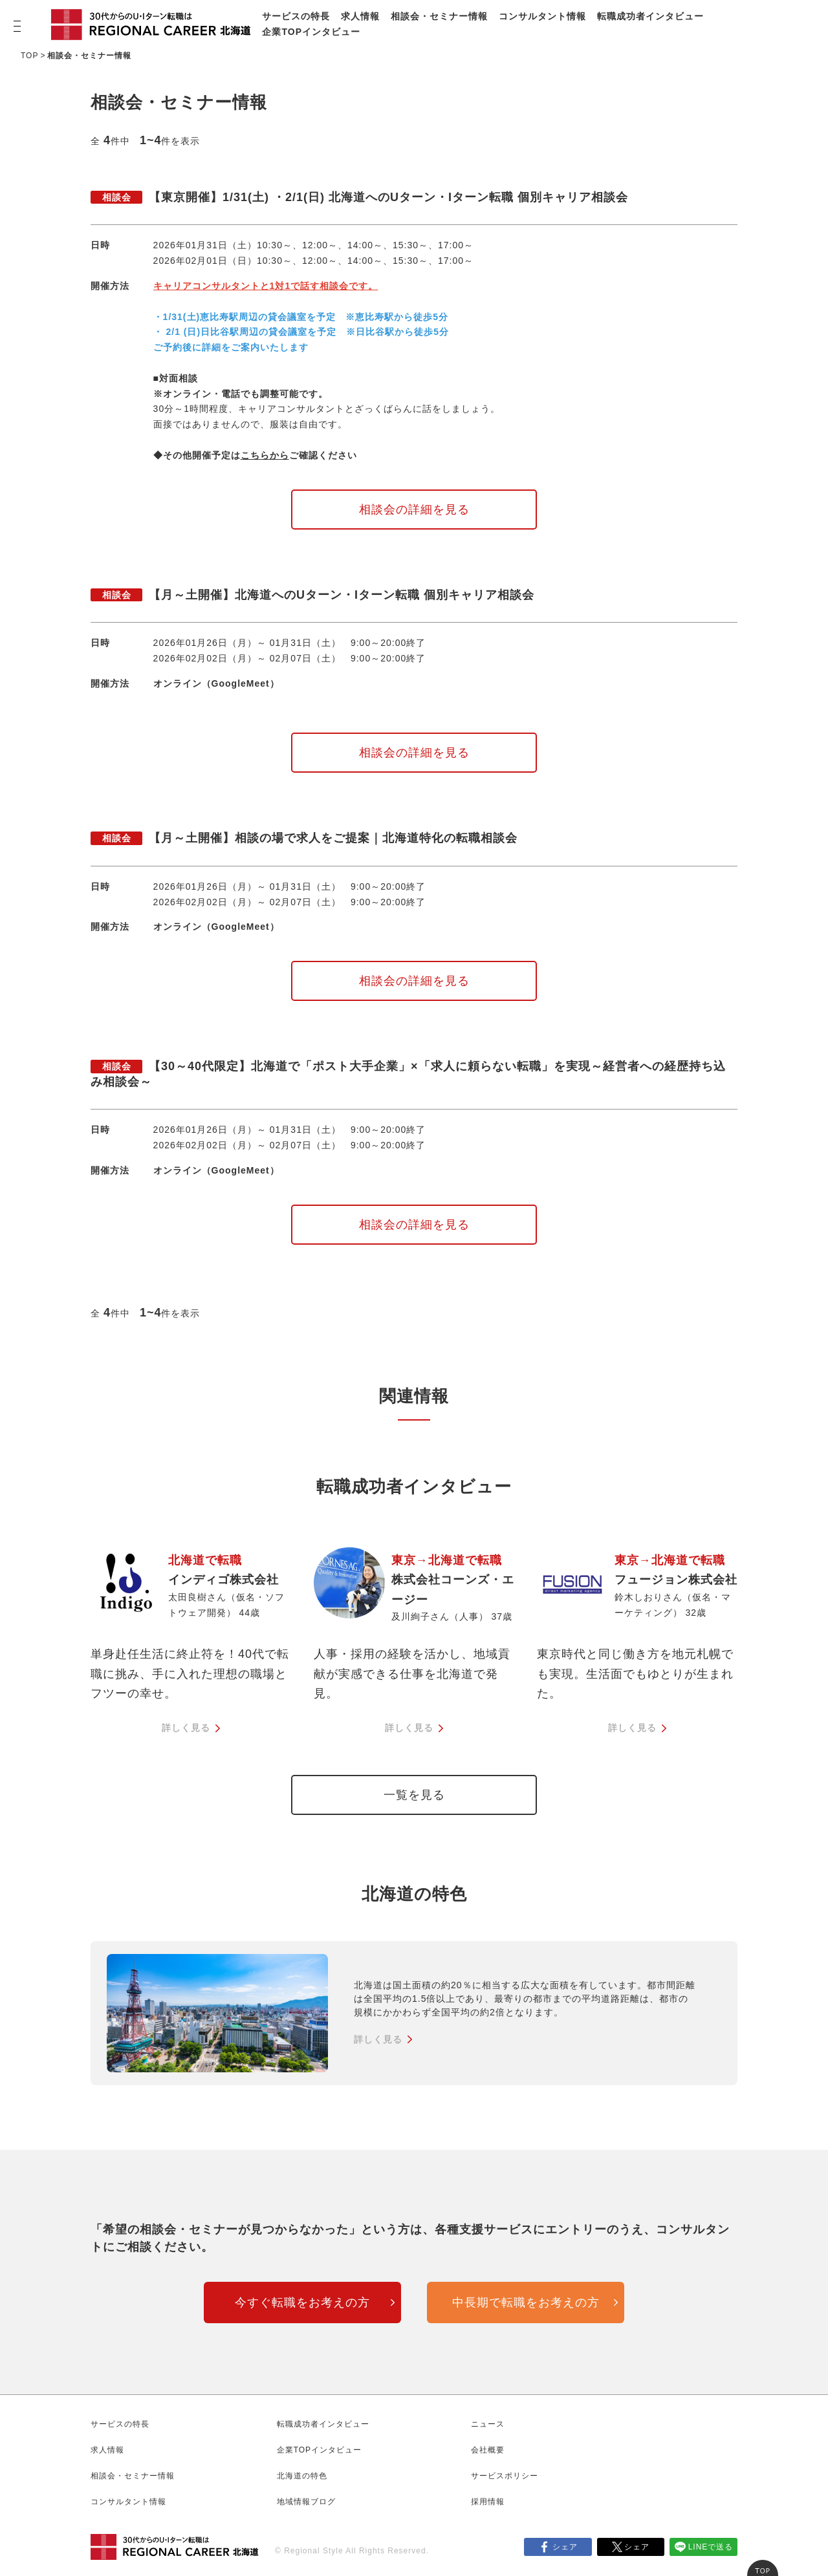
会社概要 (488, 2449)
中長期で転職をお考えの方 (526, 2302)
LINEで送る (711, 2546)
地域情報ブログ (306, 2501)
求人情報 (360, 16)
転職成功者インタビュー (650, 16)
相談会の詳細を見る (414, 509)
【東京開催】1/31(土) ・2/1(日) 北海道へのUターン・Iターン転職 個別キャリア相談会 (359, 197)
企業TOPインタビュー (311, 32)
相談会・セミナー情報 (439, 16)
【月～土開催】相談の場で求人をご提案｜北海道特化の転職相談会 (304, 838)
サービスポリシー (504, 2475)
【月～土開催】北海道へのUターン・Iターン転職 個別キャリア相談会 (312, 594)
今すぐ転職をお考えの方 (302, 2302)
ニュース (488, 2424)
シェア (565, 2546)
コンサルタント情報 (542, 16)
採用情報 (488, 2501)
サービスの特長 (296, 16)
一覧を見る (414, 1794)
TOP (29, 55)
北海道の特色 (302, 2475)
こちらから (265, 455)
